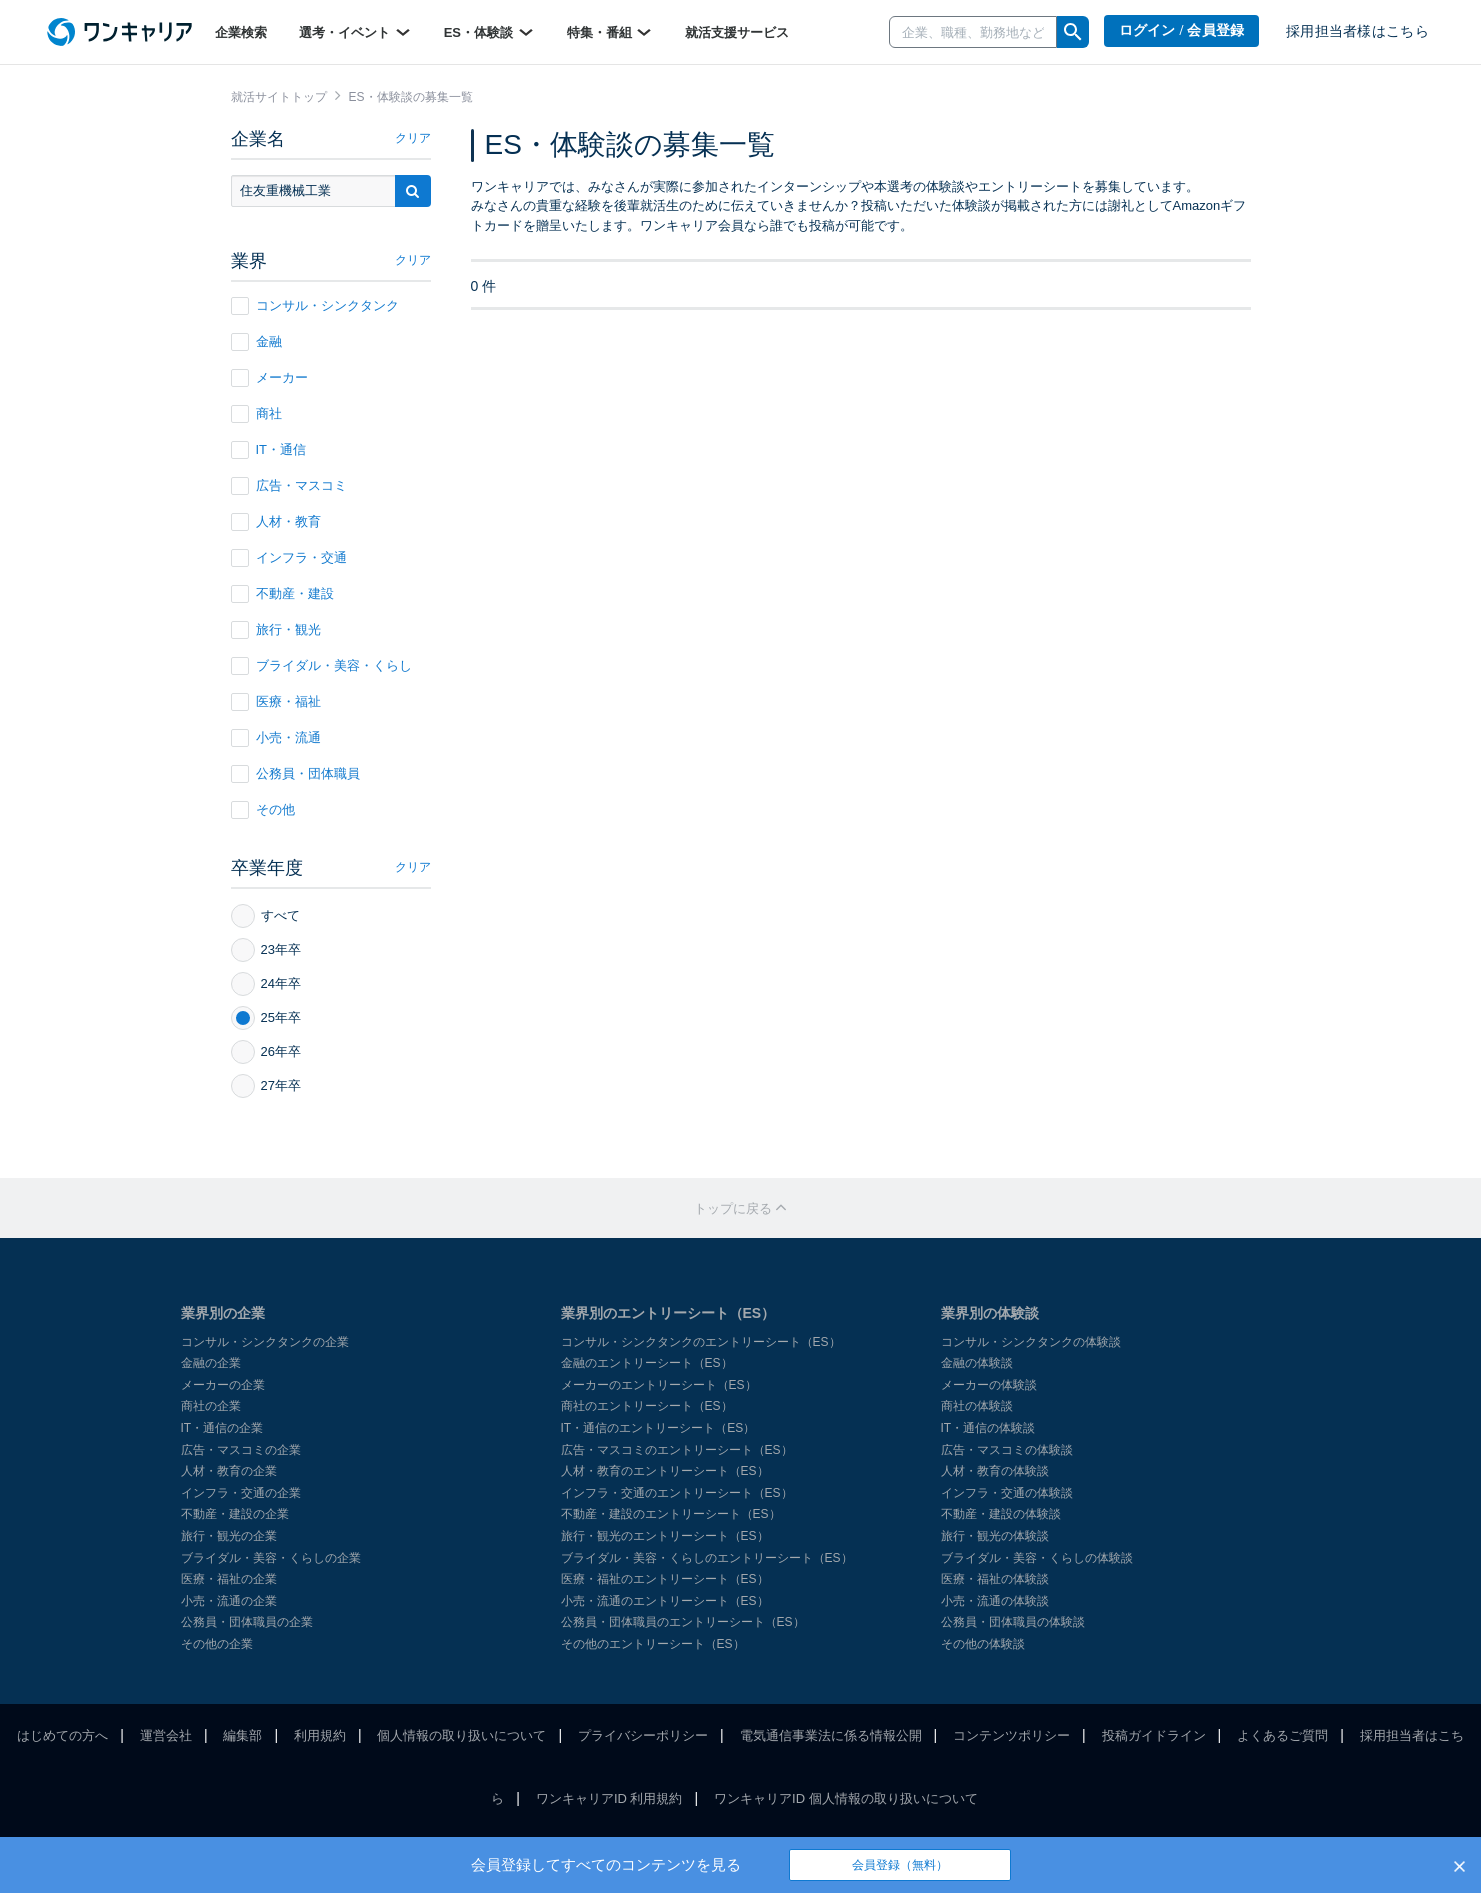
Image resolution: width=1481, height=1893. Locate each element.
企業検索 (241, 32)
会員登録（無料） (900, 1865)
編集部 (242, 1735)
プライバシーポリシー (643, 1735)
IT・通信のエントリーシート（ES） (658, 1428)
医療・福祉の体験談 (995, 1579)
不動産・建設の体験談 (1001, 1514)
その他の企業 (217, 1644)
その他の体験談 (983, 1644)
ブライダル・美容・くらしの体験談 (1037, 1558)
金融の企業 (211, 1363)
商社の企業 (211, 1406)
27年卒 (266, 1086)
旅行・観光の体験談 (995, 1536)
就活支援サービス (737, 32)
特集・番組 (610, 32)
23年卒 (266, 950)
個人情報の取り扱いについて (461, 1735)
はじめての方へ (62, 1735)
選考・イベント (355, 32)
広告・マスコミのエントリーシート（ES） (677, 1450)
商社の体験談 (977, 1406)
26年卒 (266, 1052)
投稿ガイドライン (1154, 1735)
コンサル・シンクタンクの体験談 (1031, 1342)
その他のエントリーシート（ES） (653, 1644)
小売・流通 (276, 738)
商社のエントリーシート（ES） (647, 1406)
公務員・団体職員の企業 (247, 1622)
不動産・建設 (282, 594)
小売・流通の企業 (229, 1601)
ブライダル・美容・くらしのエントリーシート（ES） (707, 1558)
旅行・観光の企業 (229, 1536)
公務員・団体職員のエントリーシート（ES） (683, 1622)
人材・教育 (276, 522)
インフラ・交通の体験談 (1007, 1493)
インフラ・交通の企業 (241, 1493)
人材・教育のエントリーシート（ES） (665, 1471)
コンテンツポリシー (1011, 1735)
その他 (263, 810)
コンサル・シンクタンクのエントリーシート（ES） (701, 1342)
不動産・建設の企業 (235, 1514)
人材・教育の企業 (229, 1471)
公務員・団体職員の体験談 (1013, 1622)
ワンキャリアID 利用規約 (609, 1798)
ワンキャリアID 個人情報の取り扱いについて (846, 1798)
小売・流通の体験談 (995, 1601)
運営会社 (166, 1735)
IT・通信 (269, 450)
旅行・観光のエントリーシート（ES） (665, 1536)
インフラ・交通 (289, 558)
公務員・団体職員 (295, 774)
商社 (256, 414)
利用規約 (320, 1735)
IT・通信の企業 (222, 1428)
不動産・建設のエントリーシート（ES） (671, 1514)
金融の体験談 (977, 1363)
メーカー (269, 378)
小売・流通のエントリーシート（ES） (665, 1601)
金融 (256, 342)
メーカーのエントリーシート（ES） (659, 1385)
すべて (265, 916)
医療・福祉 (276, 702)
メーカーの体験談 (989, 1385)
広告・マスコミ (289, 486)
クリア (413, 138)
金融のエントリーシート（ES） (647, 1363)
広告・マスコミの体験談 (1007, 1450)
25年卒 (266, 1018)
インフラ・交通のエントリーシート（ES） (677, 1493)
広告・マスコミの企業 (241, 1450)
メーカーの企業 (223, 1385)
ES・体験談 (489, 32)
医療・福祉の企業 (229, 1579)
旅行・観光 (276, 630)
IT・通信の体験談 (988, 1428)
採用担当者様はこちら (1357, 31)
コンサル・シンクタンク (315, 306)
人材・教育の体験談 (995, 1471)
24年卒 (266, 984)
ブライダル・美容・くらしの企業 (271, 1558)
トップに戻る (741, 1208)
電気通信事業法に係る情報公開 (831, 1735)
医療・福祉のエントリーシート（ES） (665, 1579)
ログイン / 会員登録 (1182, 30)
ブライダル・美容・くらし (321, 666)
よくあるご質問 (1282, 1735)
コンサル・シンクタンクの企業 (265, 1342)
